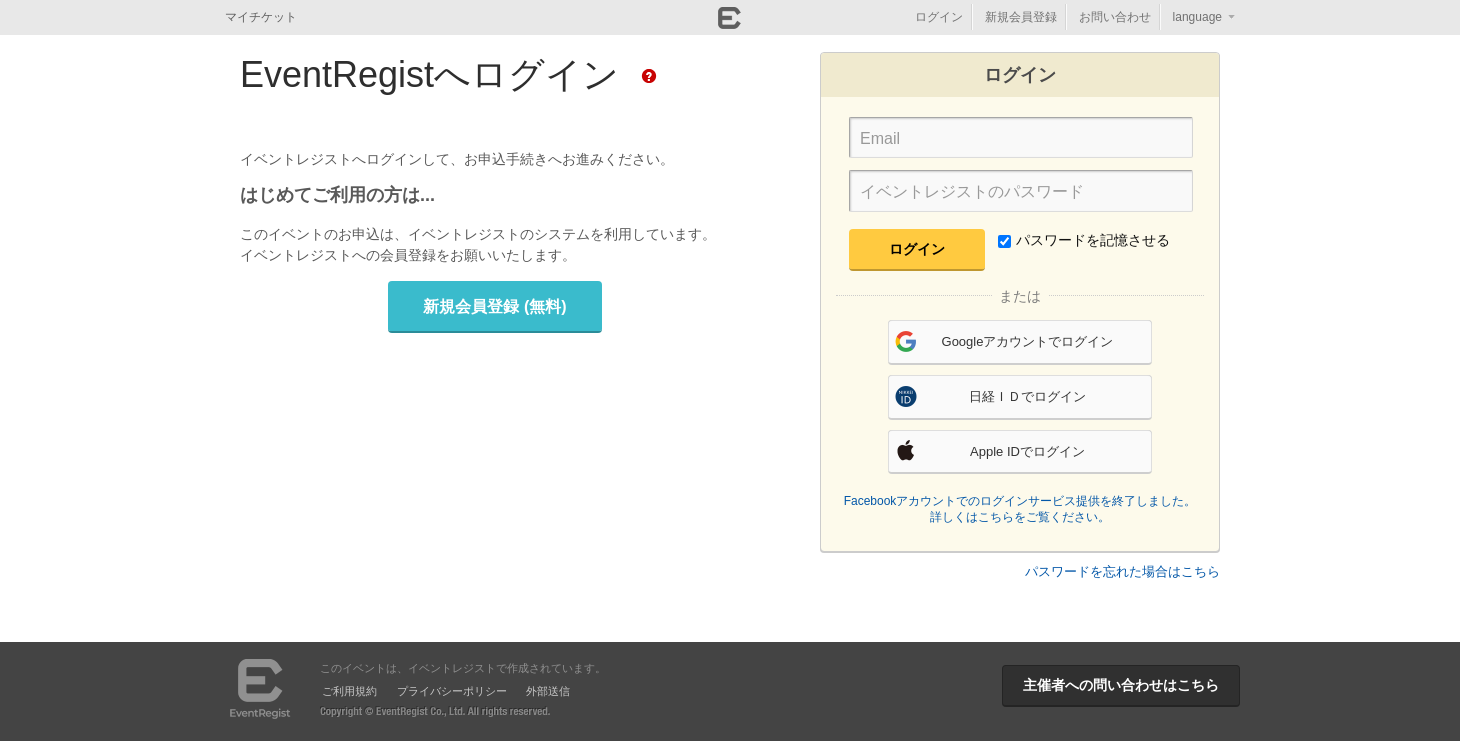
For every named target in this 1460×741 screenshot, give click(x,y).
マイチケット (261, 17)
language (1197, 17)
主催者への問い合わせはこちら (1121, 685)
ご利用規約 (349, 691)
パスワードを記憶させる (1084, 240)
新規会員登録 (1021, 17)
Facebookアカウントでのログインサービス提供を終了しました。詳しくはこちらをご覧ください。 (1020, 509)
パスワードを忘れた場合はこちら (1122, 571)
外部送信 (548, 691)
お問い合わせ (1115, 17)
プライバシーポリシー (452, 691)
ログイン (939, 17)
